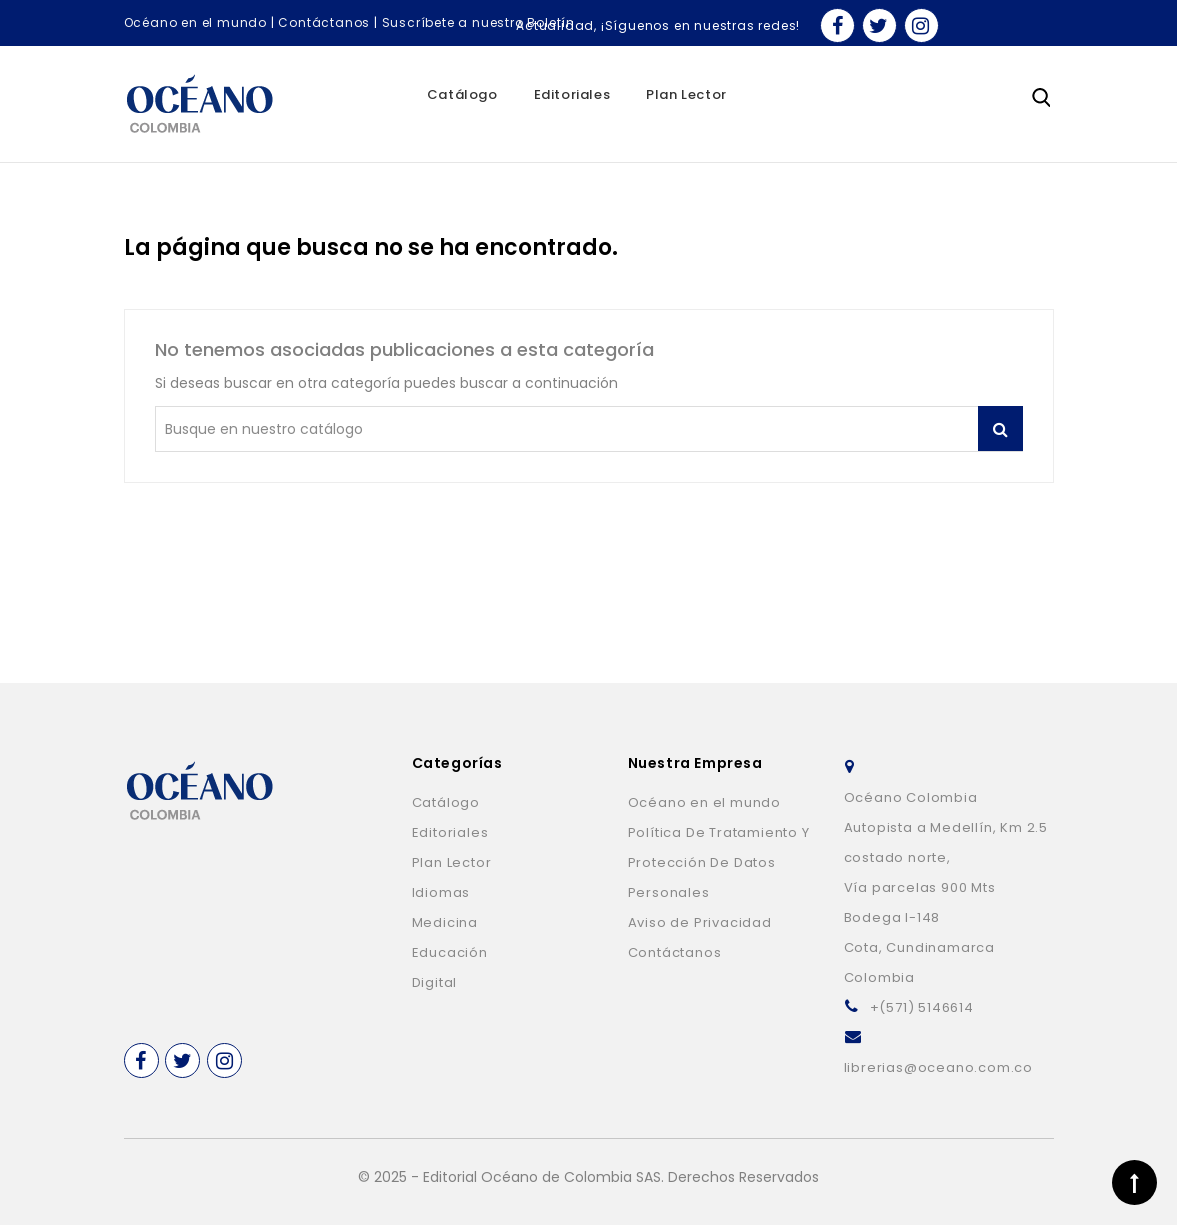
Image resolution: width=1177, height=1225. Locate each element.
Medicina (445, 922)
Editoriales (572, 94)
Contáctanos (324, 22)
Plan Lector (686, 94)
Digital (435, 982)
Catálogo (462, 94)
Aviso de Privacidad (700, 922)
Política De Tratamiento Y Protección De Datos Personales (719, 862)
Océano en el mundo (195, 22)
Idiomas (441, 892)
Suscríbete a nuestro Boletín (478, 22)
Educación (450, 952)
